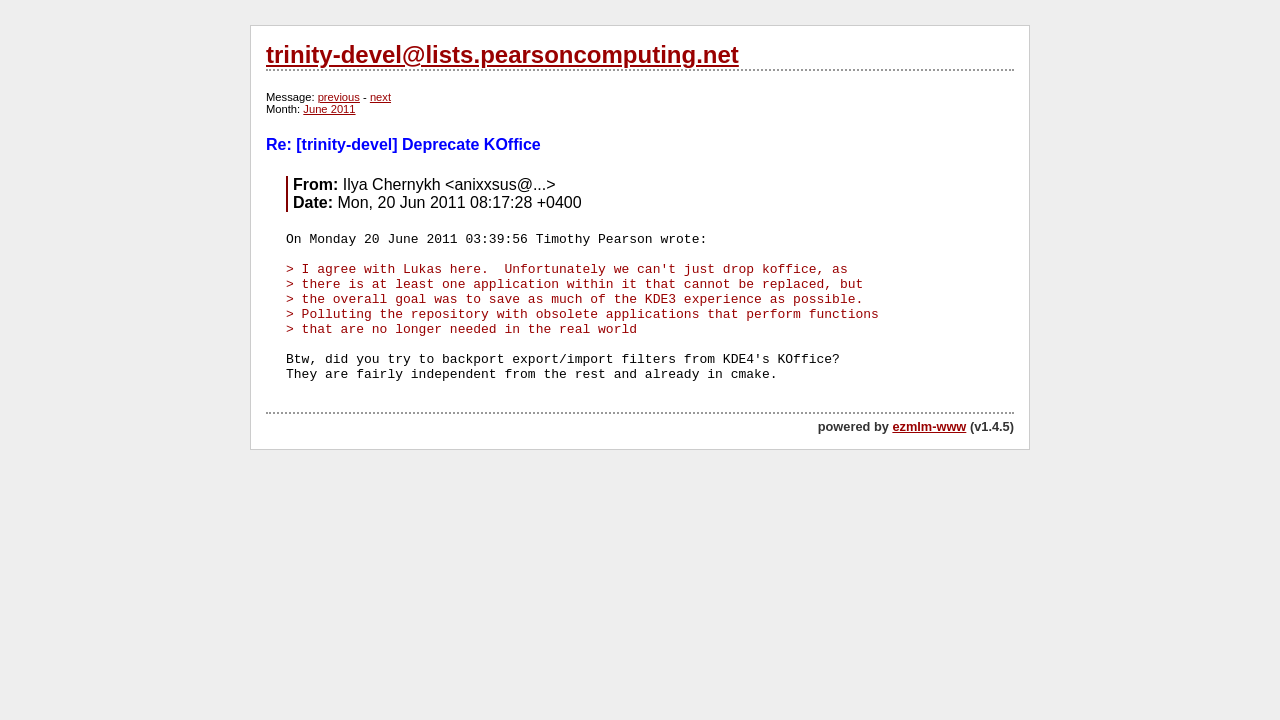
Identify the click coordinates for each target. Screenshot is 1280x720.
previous (339, 97)
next (380, 97)
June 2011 (329, 109)
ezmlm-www (929, 426)
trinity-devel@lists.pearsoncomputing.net (502, 54)
